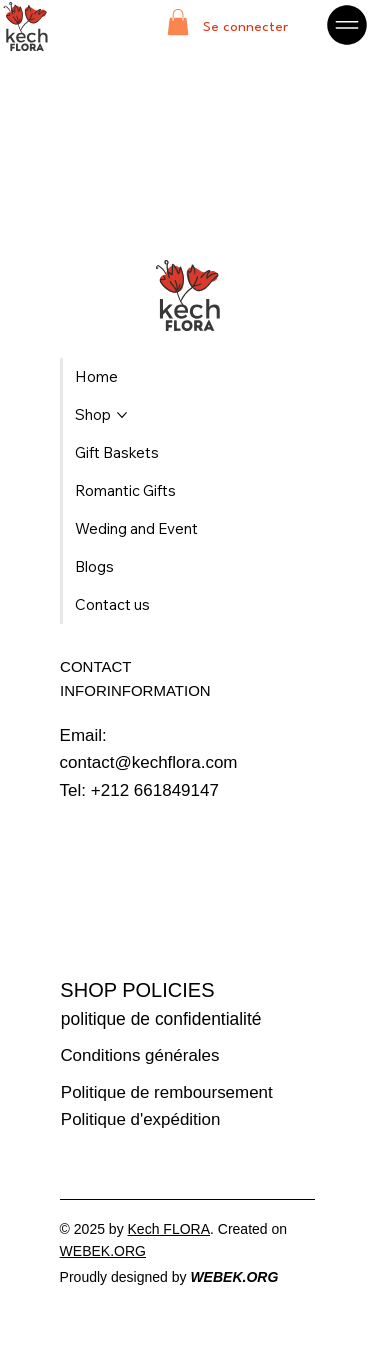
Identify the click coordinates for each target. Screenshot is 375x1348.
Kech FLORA (169, 1229)
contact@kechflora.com (149, 762)
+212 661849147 (155, 790)
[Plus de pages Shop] (122, 415)
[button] (178, 22)
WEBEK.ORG (103, 1251)
